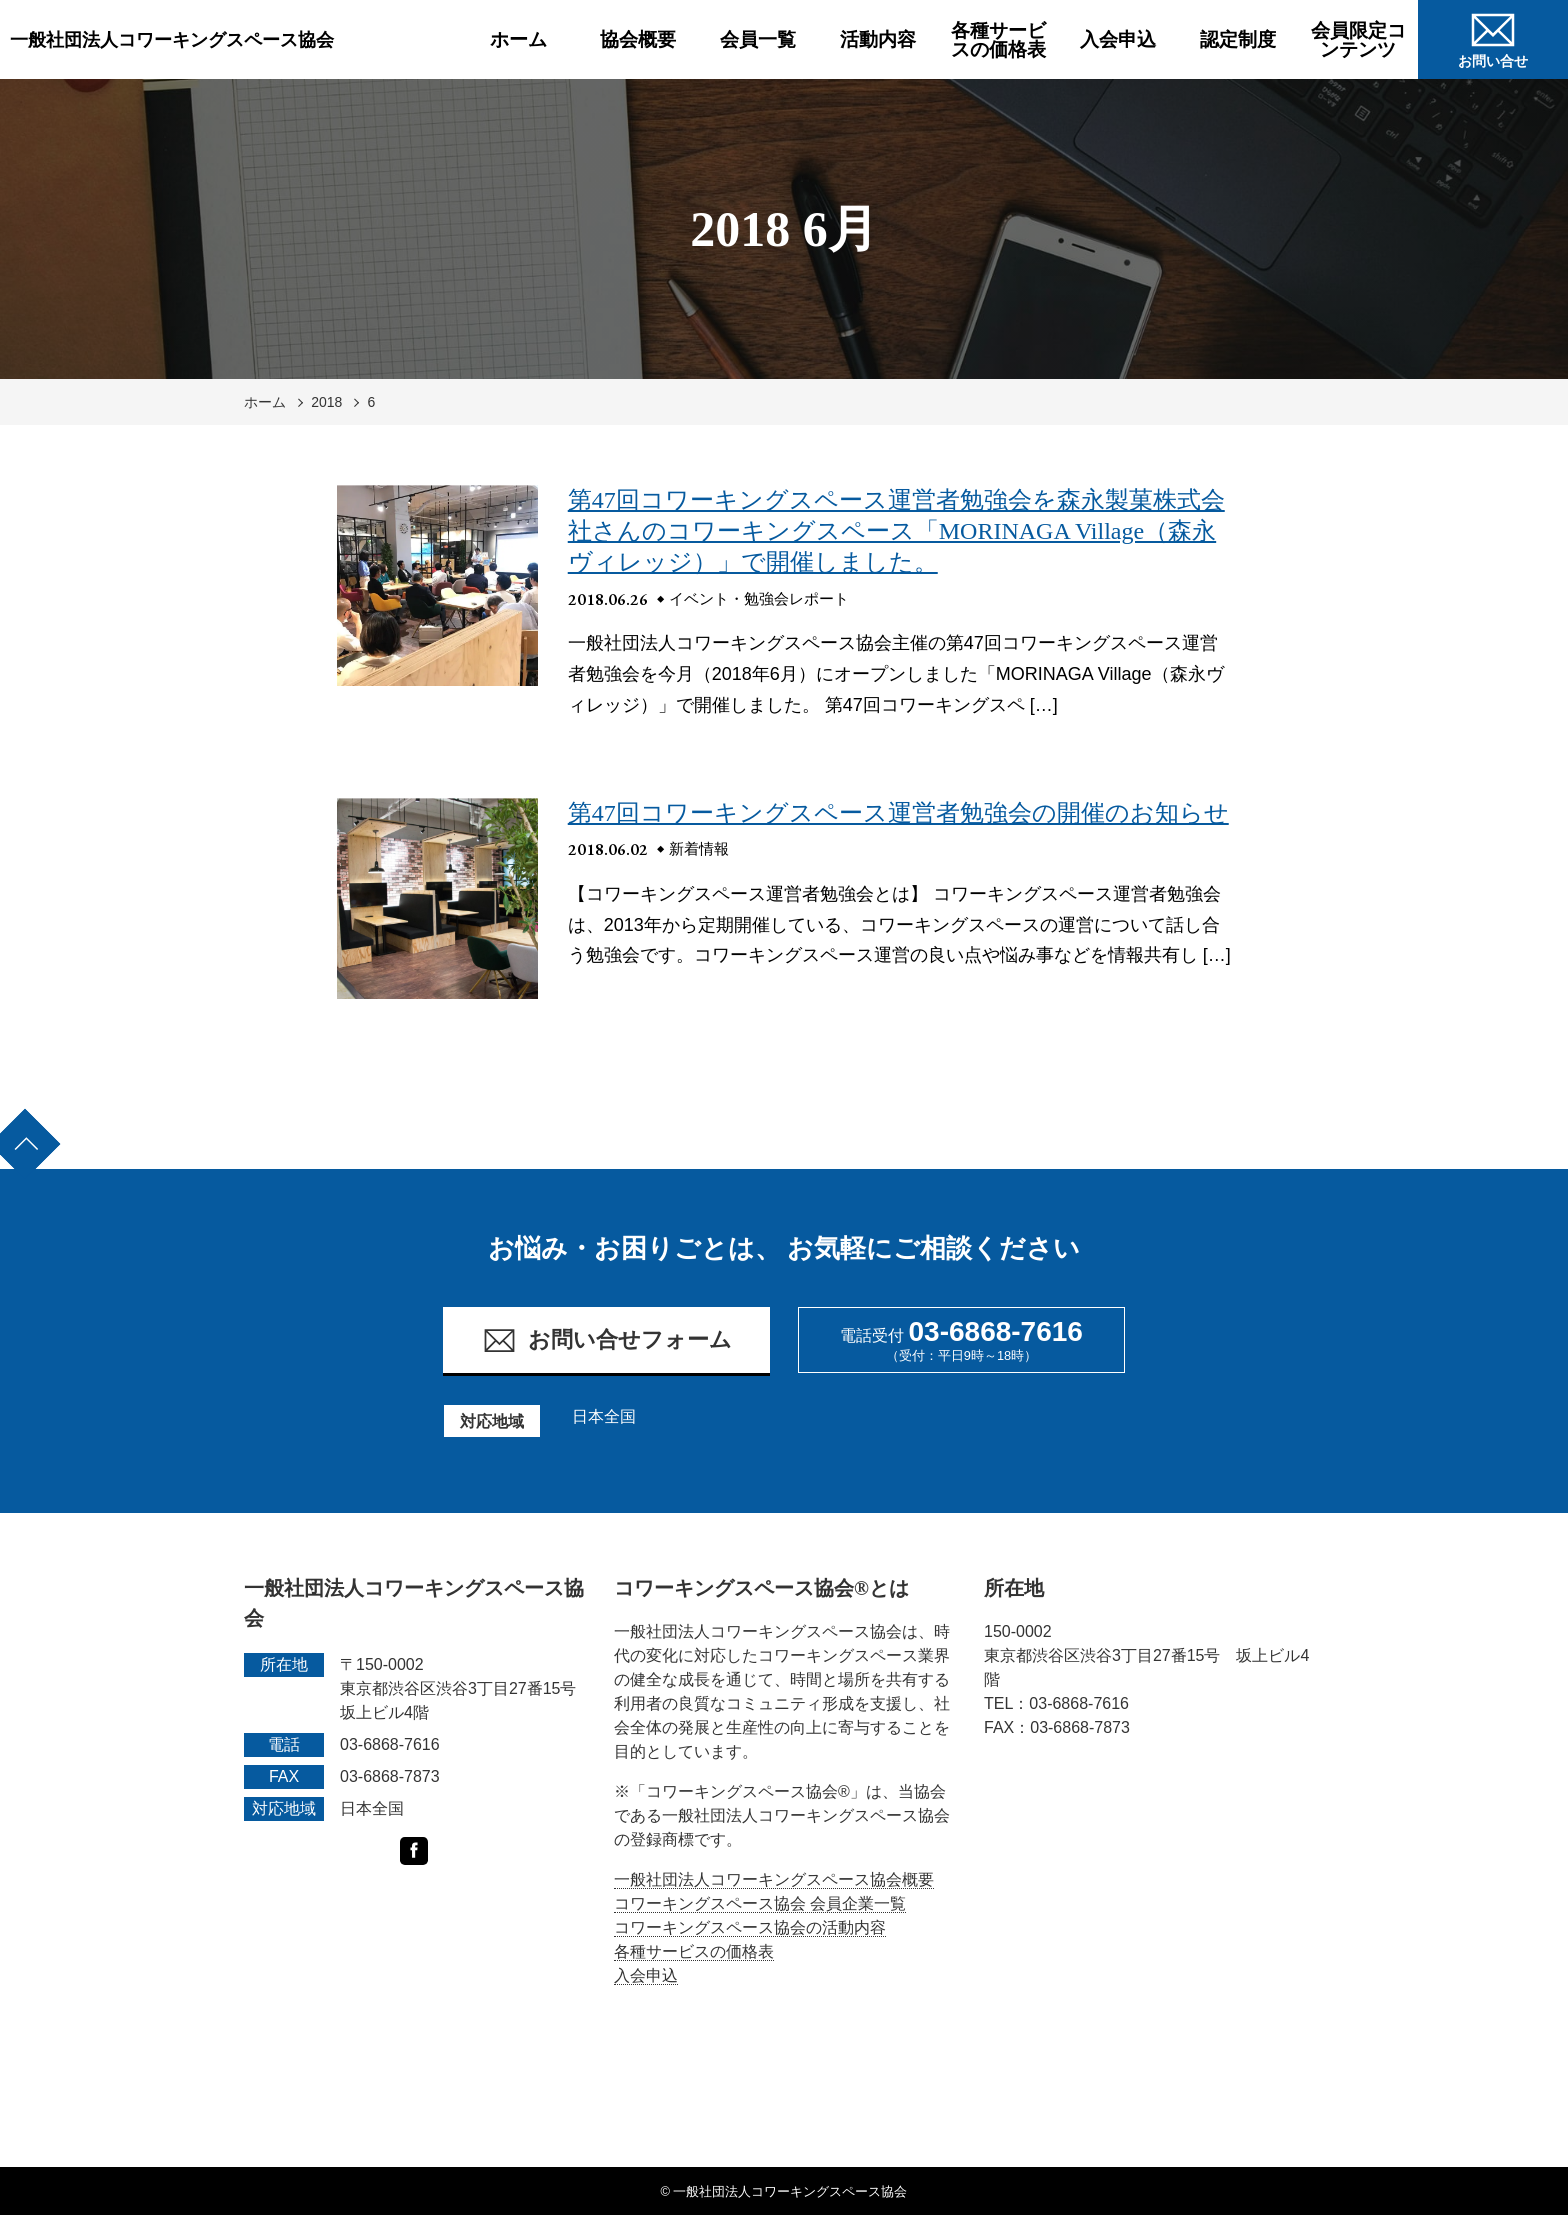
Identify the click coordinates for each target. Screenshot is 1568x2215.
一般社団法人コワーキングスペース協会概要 (774, 1879)
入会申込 (1118, 39)
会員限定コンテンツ (1358, 40)
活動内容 (878, 39)
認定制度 (1238, 39)
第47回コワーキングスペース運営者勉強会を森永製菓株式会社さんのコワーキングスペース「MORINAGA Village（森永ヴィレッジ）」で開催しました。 (896, 531)
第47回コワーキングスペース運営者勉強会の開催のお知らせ (898, 813)
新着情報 (699, 848)
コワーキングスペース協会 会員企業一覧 (760, 1903)
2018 (326, 402)
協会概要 (638, 39)
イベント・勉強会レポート (759, 598)
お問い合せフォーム (607, 1340)
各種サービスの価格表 (998, 40)
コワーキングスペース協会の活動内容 (750, 1927)
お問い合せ (1493, 37)
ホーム (518, 39)
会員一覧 (758, 39)
